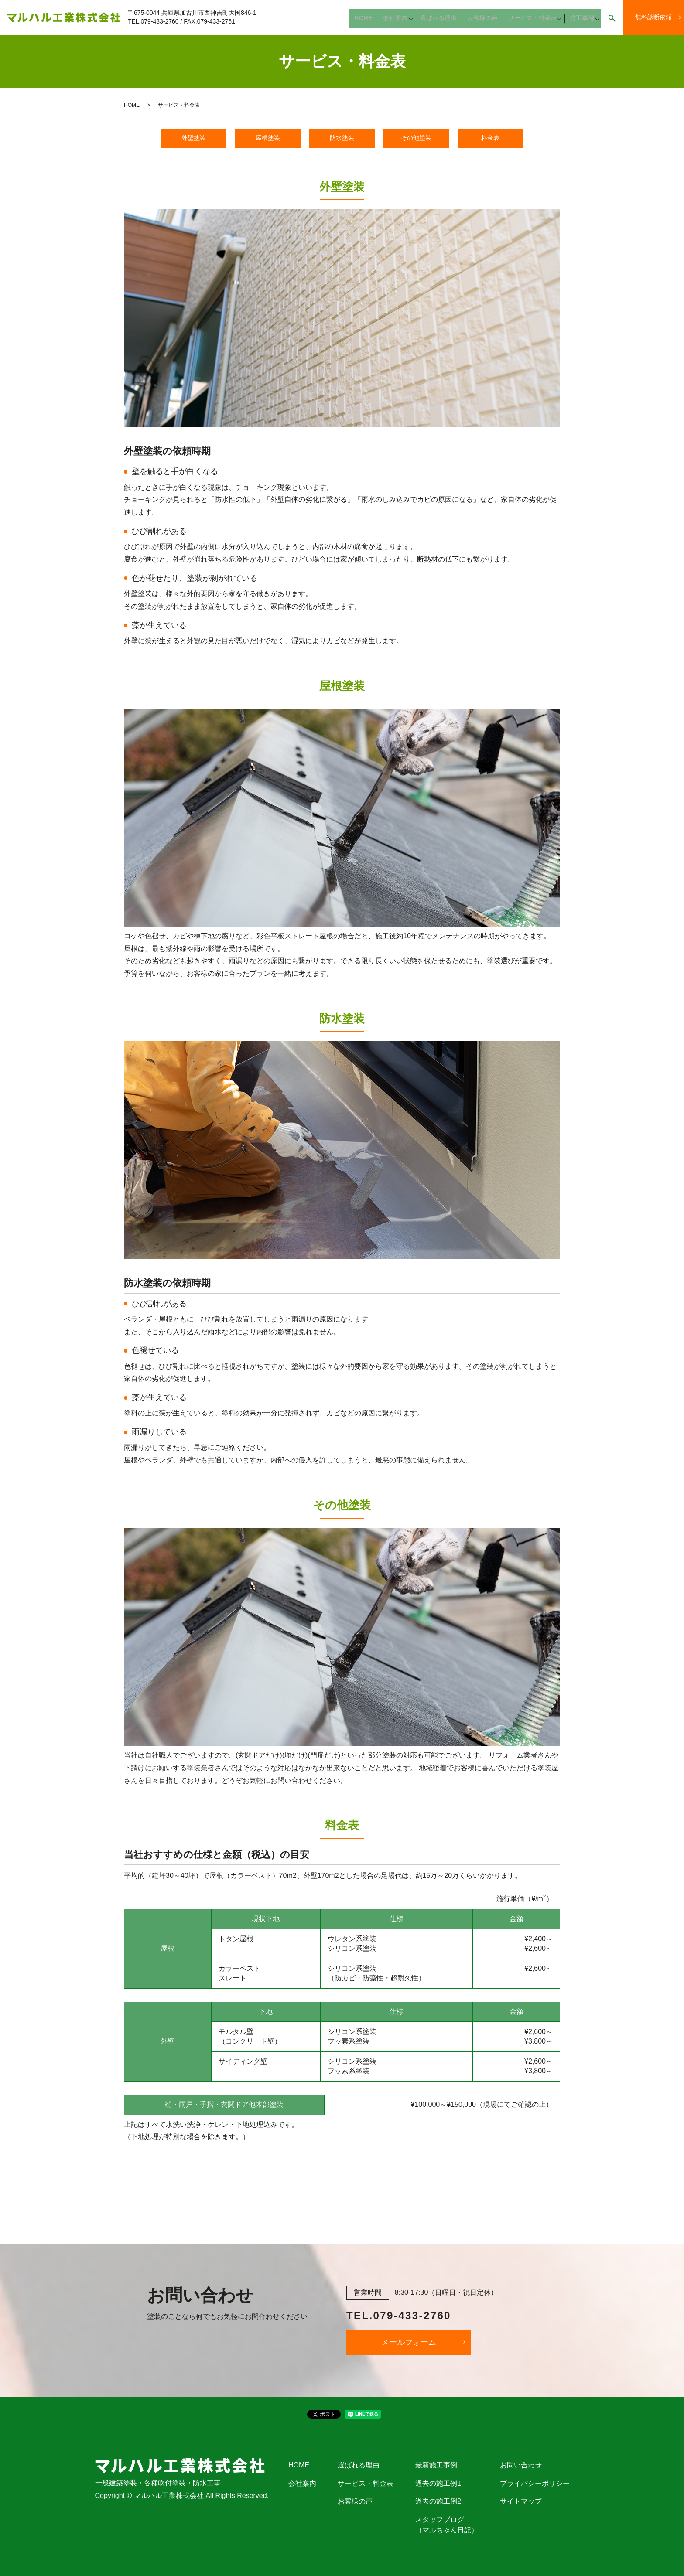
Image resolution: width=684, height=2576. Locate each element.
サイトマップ (521, 2501)
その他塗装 (416, 137)
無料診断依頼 (653, 17)
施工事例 (580, 21)
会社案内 (399, 21)
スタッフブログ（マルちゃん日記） (446, 2525)
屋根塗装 (268, 137)
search (612, 21)
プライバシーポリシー (535, 2483)
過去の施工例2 (438, 2501)
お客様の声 (483, 21)
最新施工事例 (436, 2465)
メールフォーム (408, 2342)
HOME (370, 21)
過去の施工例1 (438, 2483)
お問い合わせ (521, 2465)
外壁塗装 (193, 137)
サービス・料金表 (530, 21)
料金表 (490, 137)
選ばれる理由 (442, 21)
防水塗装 (342, 137)
